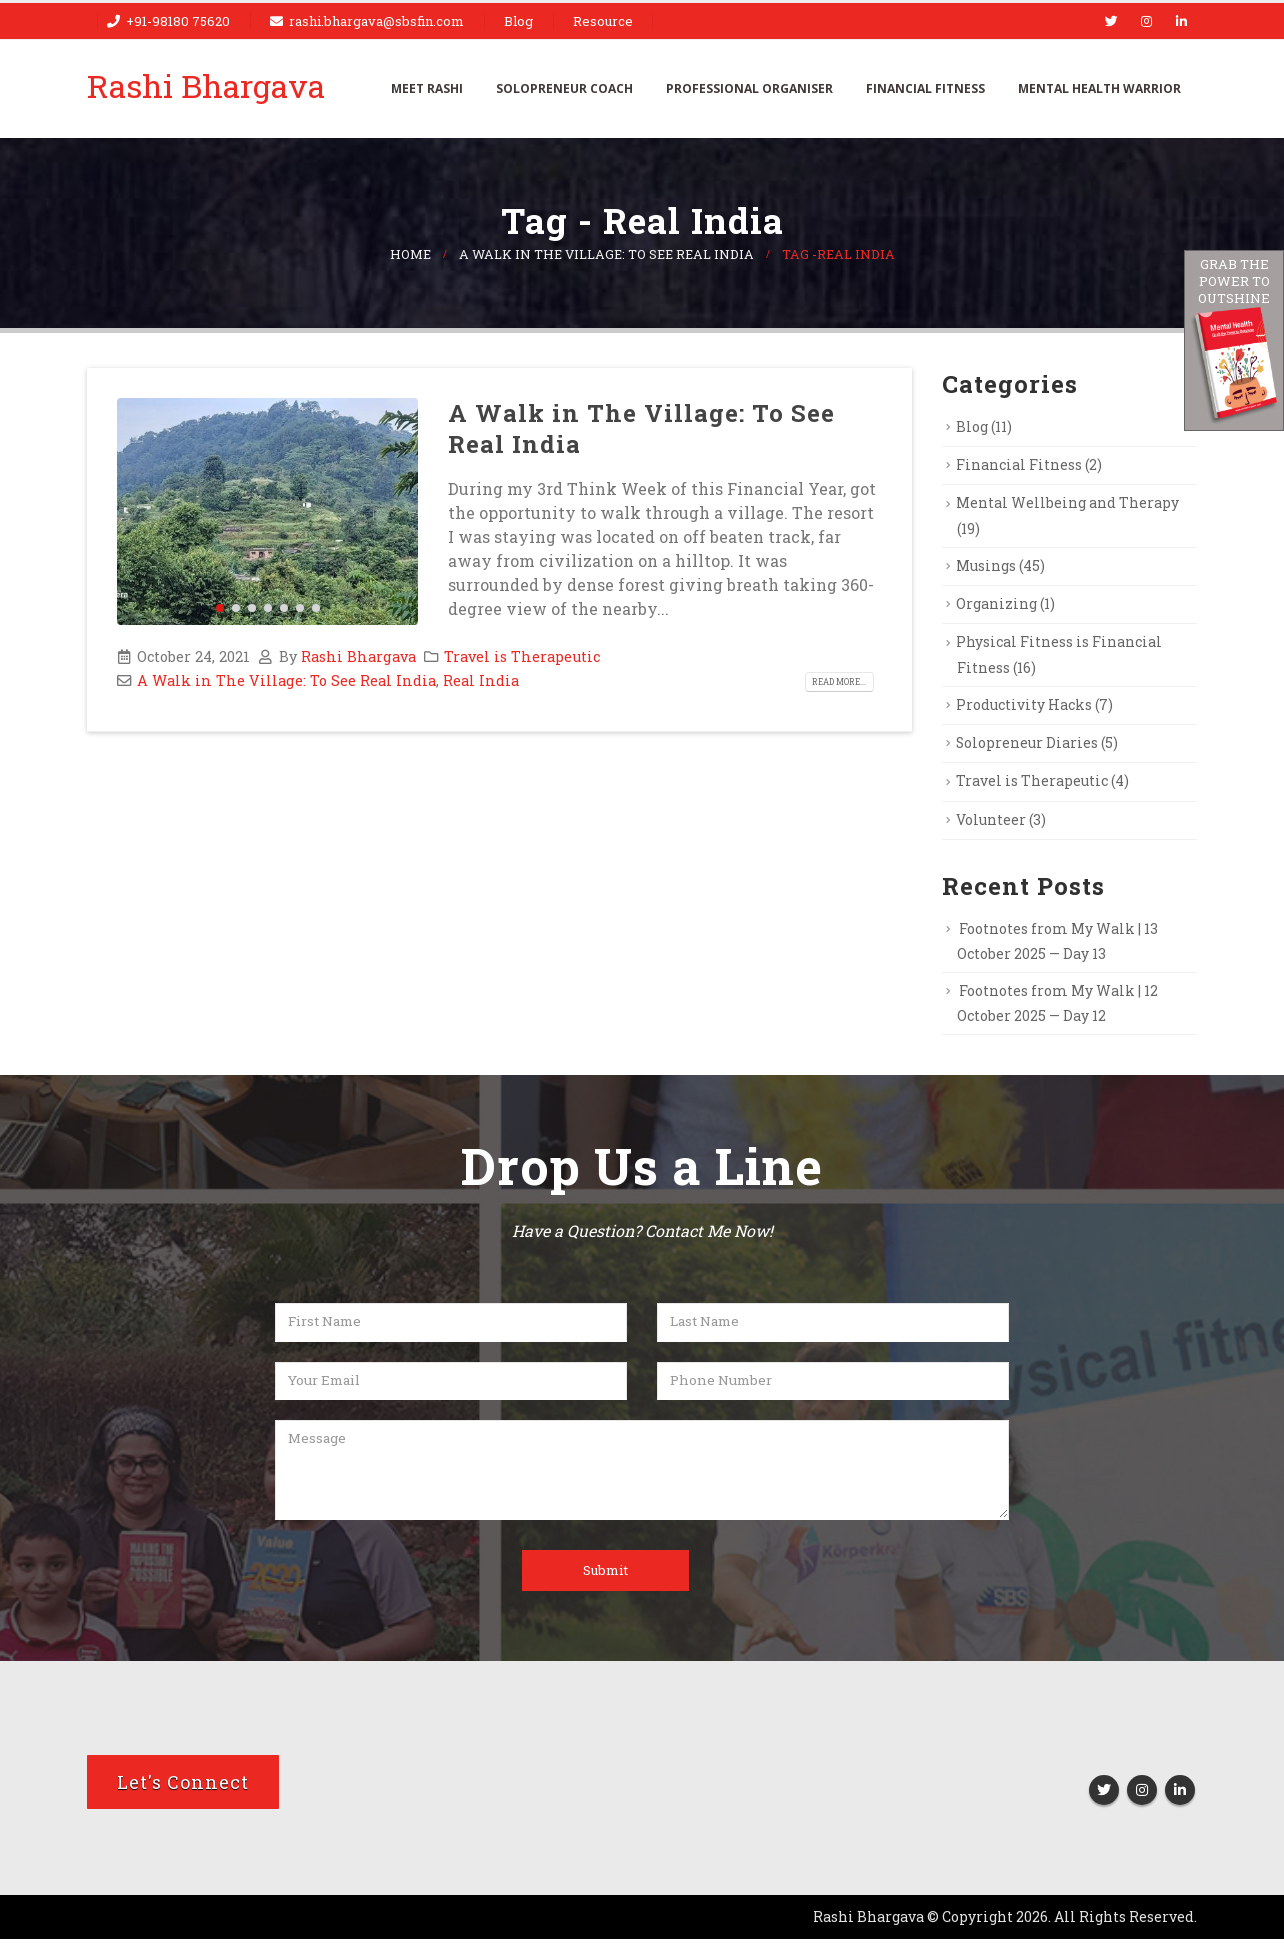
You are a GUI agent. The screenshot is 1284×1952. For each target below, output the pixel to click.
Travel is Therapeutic (522, 656)
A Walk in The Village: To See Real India (641, 428)
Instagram (1142, 1803)
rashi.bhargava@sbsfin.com (376, 21)
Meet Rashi (427, 88)
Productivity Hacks (1028, 709)
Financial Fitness (925, 88)
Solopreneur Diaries (1031, 748)
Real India (481, 680)
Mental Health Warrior (1099, 88)
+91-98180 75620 (178, 21)
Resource (603, 21)
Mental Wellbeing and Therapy (1072, 505)
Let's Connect (183, 1795)
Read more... (832, 681)
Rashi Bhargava (358, 656)
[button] (220, 608)
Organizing (998, 607)
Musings (989, 568)
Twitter (1104, 1803)
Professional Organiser (749, 88)
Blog (518, 21)
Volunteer (993, 827)
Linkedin (1180, 1803)
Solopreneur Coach (564, 88)
